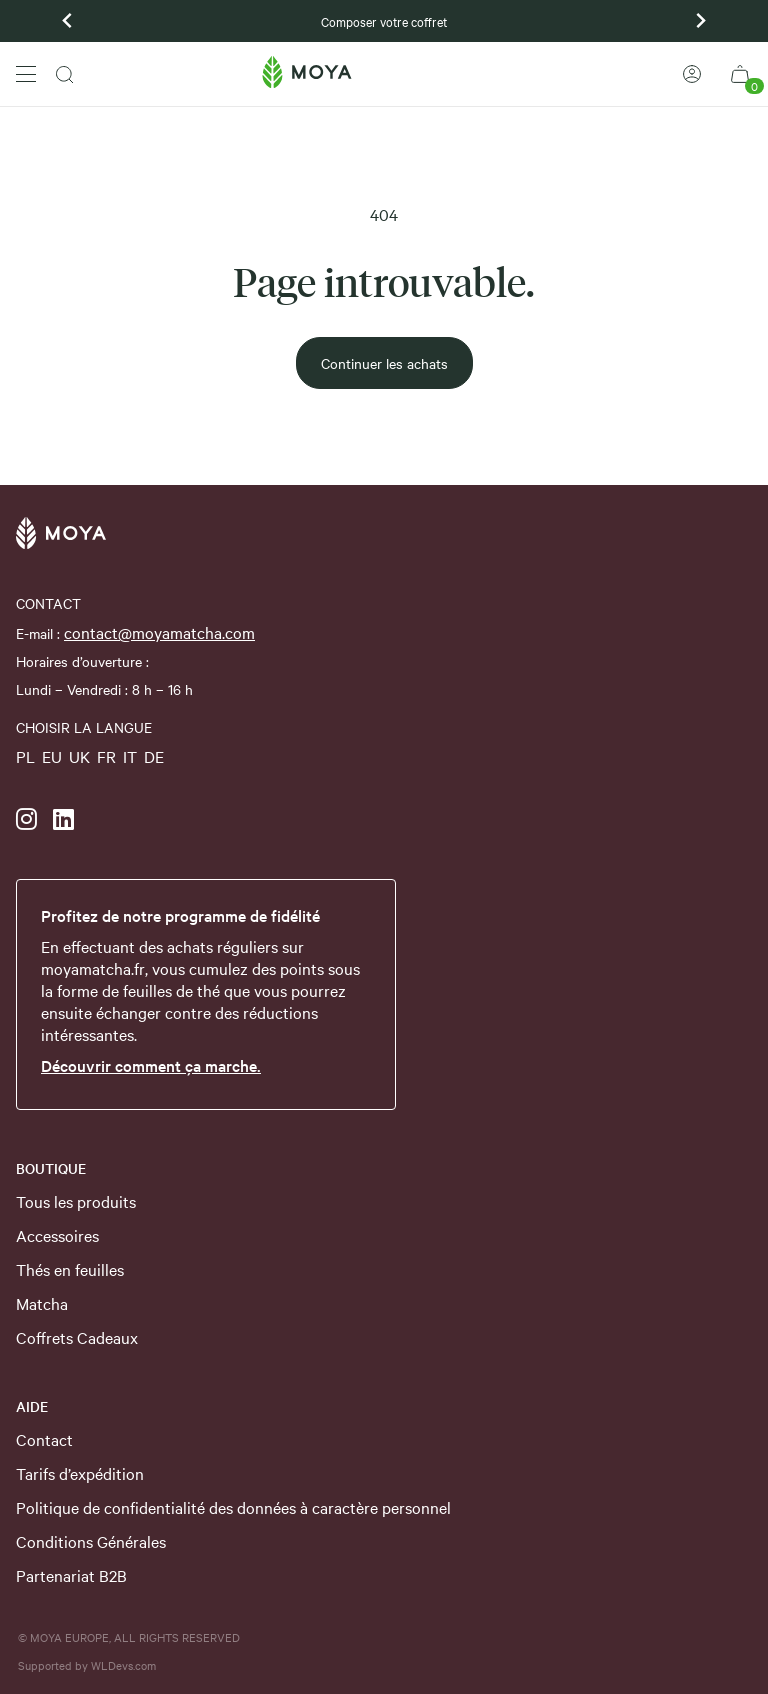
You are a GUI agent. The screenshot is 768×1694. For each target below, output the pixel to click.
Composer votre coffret (384, 21)
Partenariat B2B (71, 1575)
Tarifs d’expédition (80, 1473)
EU (52, 756)
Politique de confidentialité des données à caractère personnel (233, 1507)
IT (130, 756)
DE (154, 756)
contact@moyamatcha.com (159, 632)
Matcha (42, 1303)
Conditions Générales (91, 1541)
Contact (44, 1439)
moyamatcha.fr (93, 968)
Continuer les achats (384, 363)
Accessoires (57, 1235)
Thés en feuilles (70, 1269)
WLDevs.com (123, 1665)
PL (25, 756)
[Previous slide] (68, 21)
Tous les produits (76, 1201)
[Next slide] (700, 21)
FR (106, 756)
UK (79, 756)
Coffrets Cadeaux (77, 1337)
